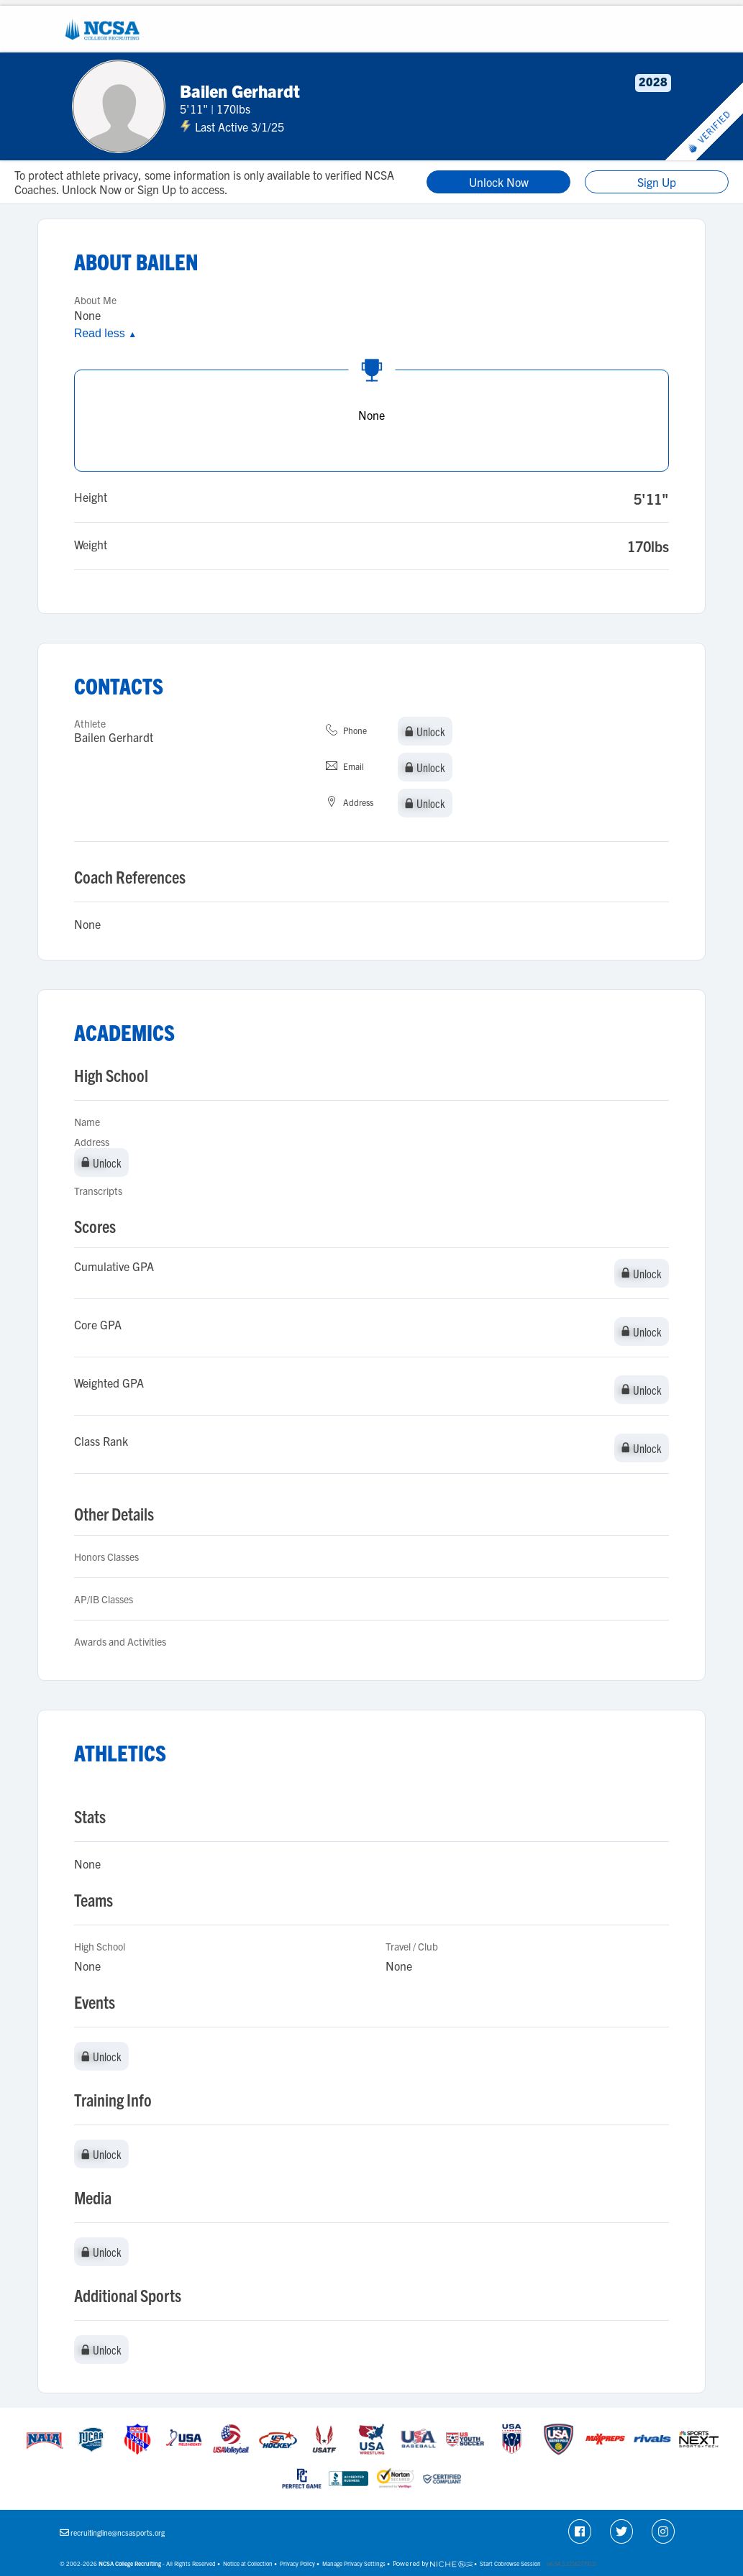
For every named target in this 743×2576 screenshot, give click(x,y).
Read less (105, 333)
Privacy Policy (297, 2563)
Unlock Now (499, 182)
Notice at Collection (248, 2563)
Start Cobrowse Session (510, 2563)
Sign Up (656, 182)
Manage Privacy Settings (354, 2563)
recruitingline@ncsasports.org (117, 2532)
